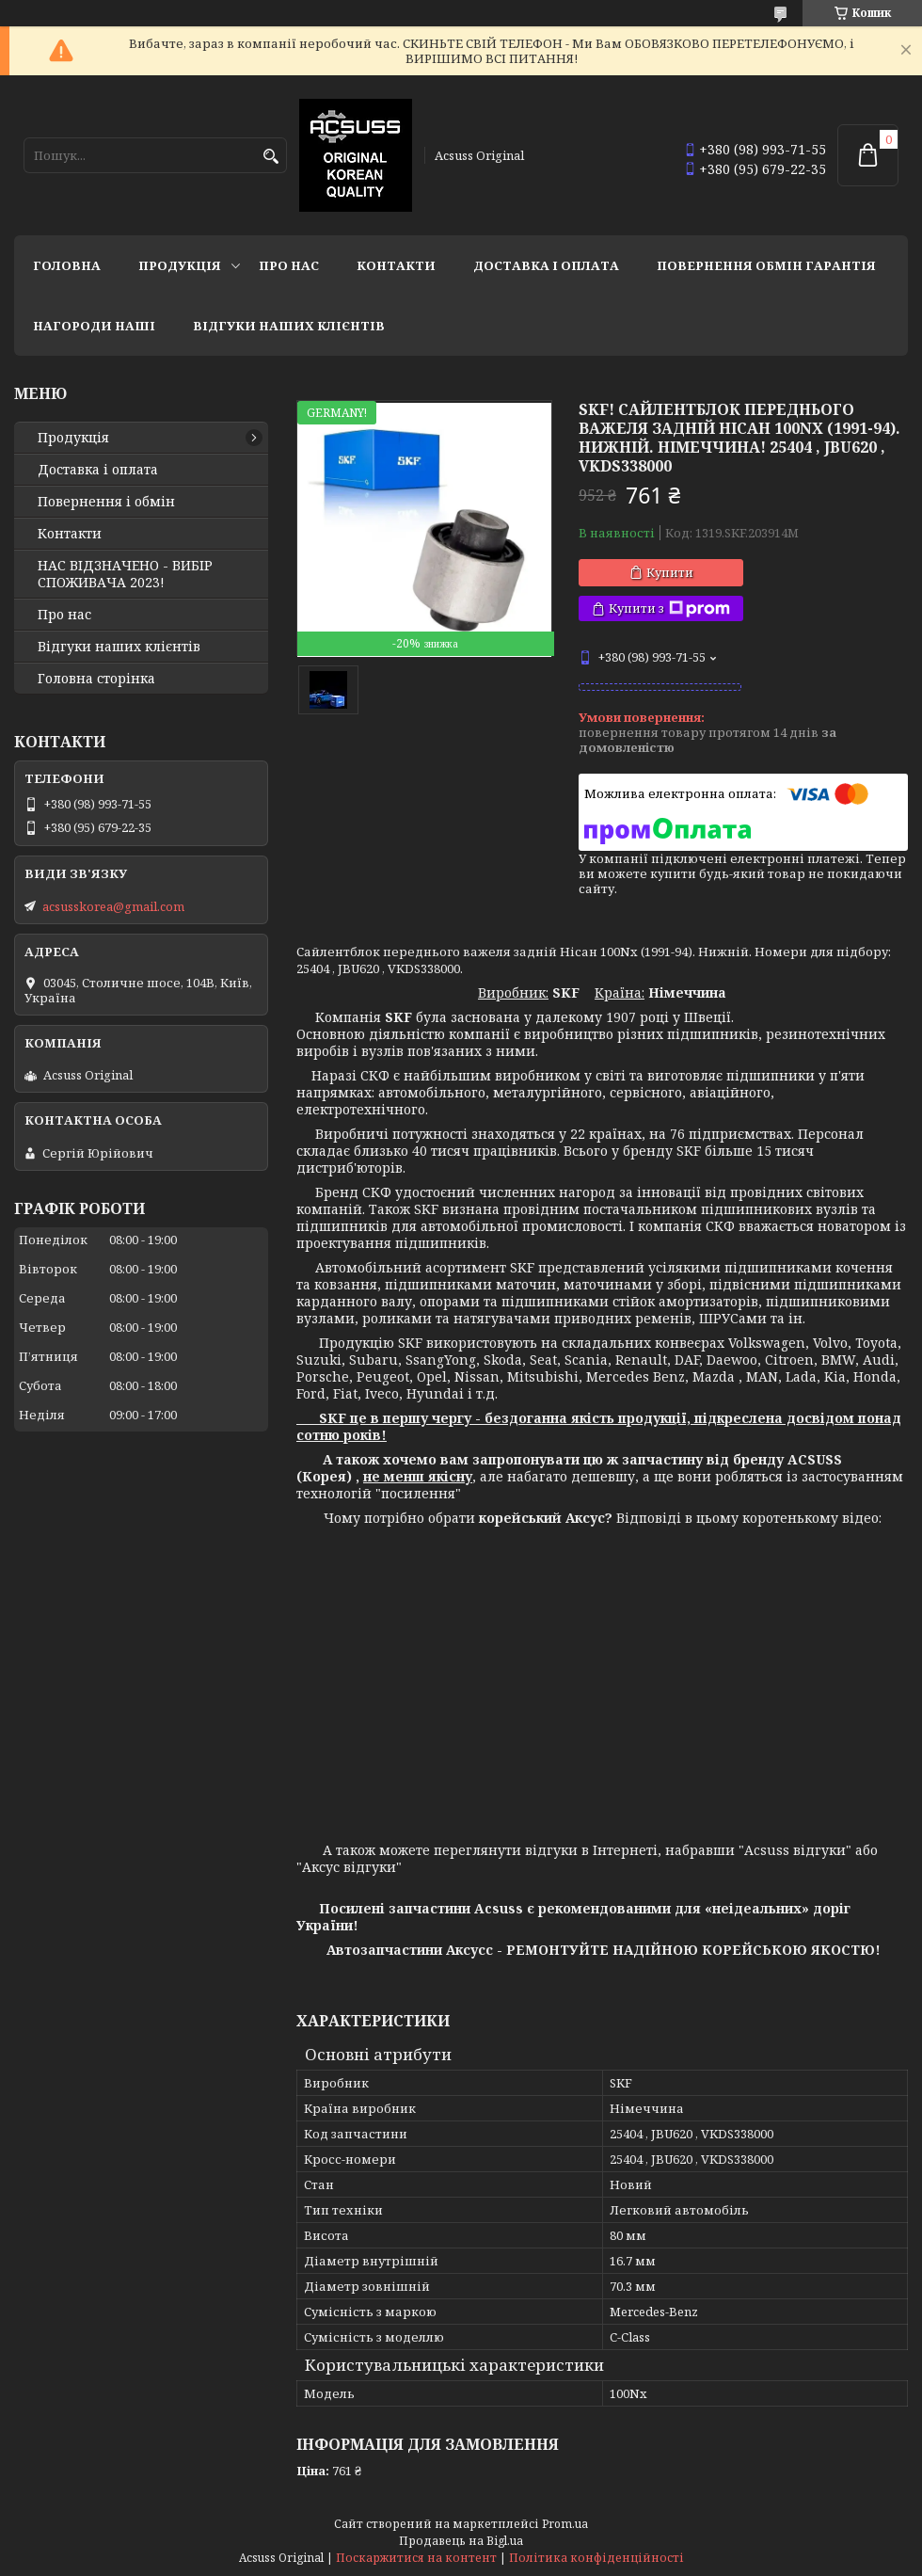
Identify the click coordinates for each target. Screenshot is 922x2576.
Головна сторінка (96, 678)
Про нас (289, 265)
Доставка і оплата (546, 265)
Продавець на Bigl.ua (461, 2541)
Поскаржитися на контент (416, 2558)
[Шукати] (270, 156)
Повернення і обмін (106, 501)
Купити (669, 572)
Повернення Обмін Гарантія (766, 265)
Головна (67, 265)
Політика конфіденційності (596, 2558)
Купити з (669, 608)
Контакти (396, 265)
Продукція (179, 265)
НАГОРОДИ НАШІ (94, 325)
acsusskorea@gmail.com (113, 906)
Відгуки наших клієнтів (289, 325)
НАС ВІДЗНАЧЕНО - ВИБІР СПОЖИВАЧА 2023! (125, 574)
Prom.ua (565, 2524)
